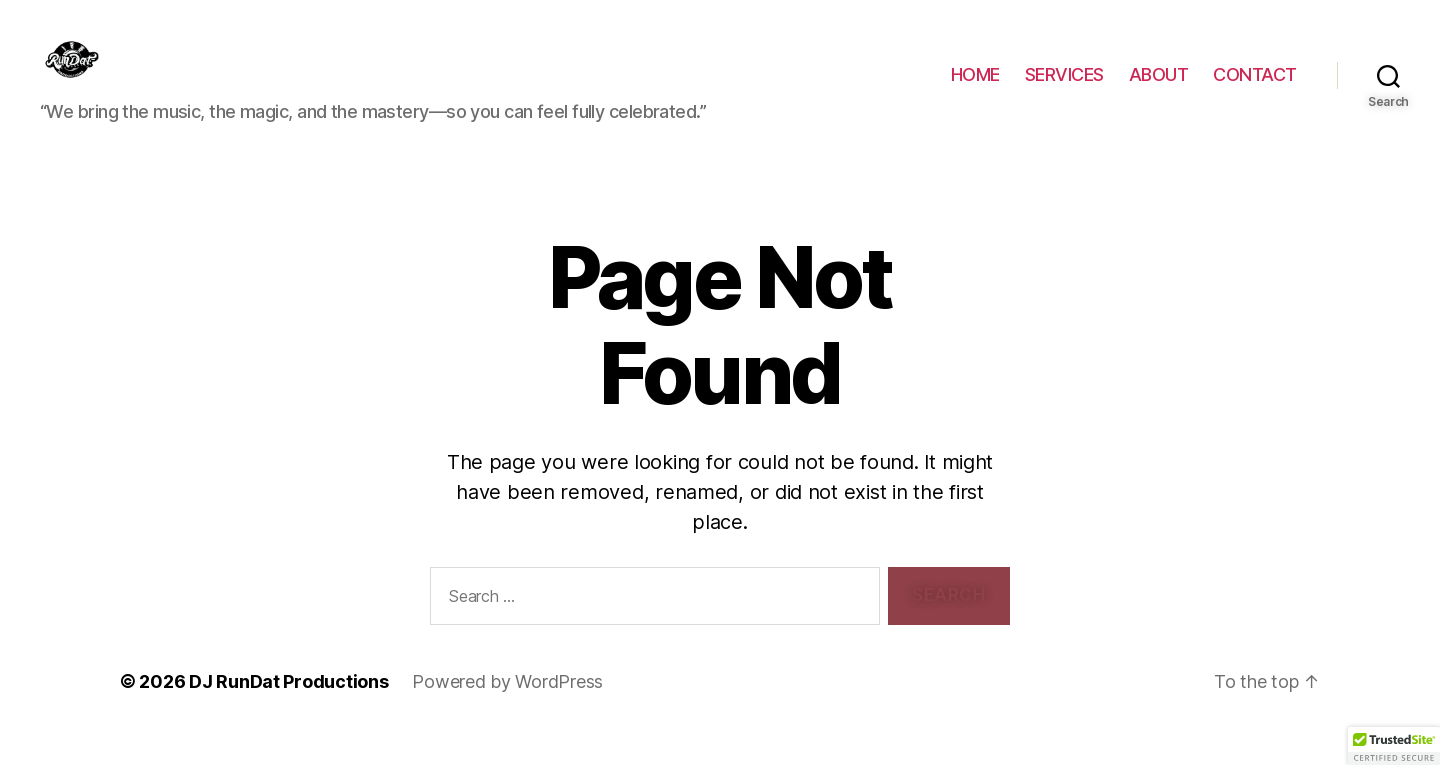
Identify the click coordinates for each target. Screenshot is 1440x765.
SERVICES (1064, 88)
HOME (975, 88)
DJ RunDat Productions (288, 708)
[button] (1394, 746)
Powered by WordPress (507, 708)
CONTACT (1255, 88)
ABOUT (1159, 88)
